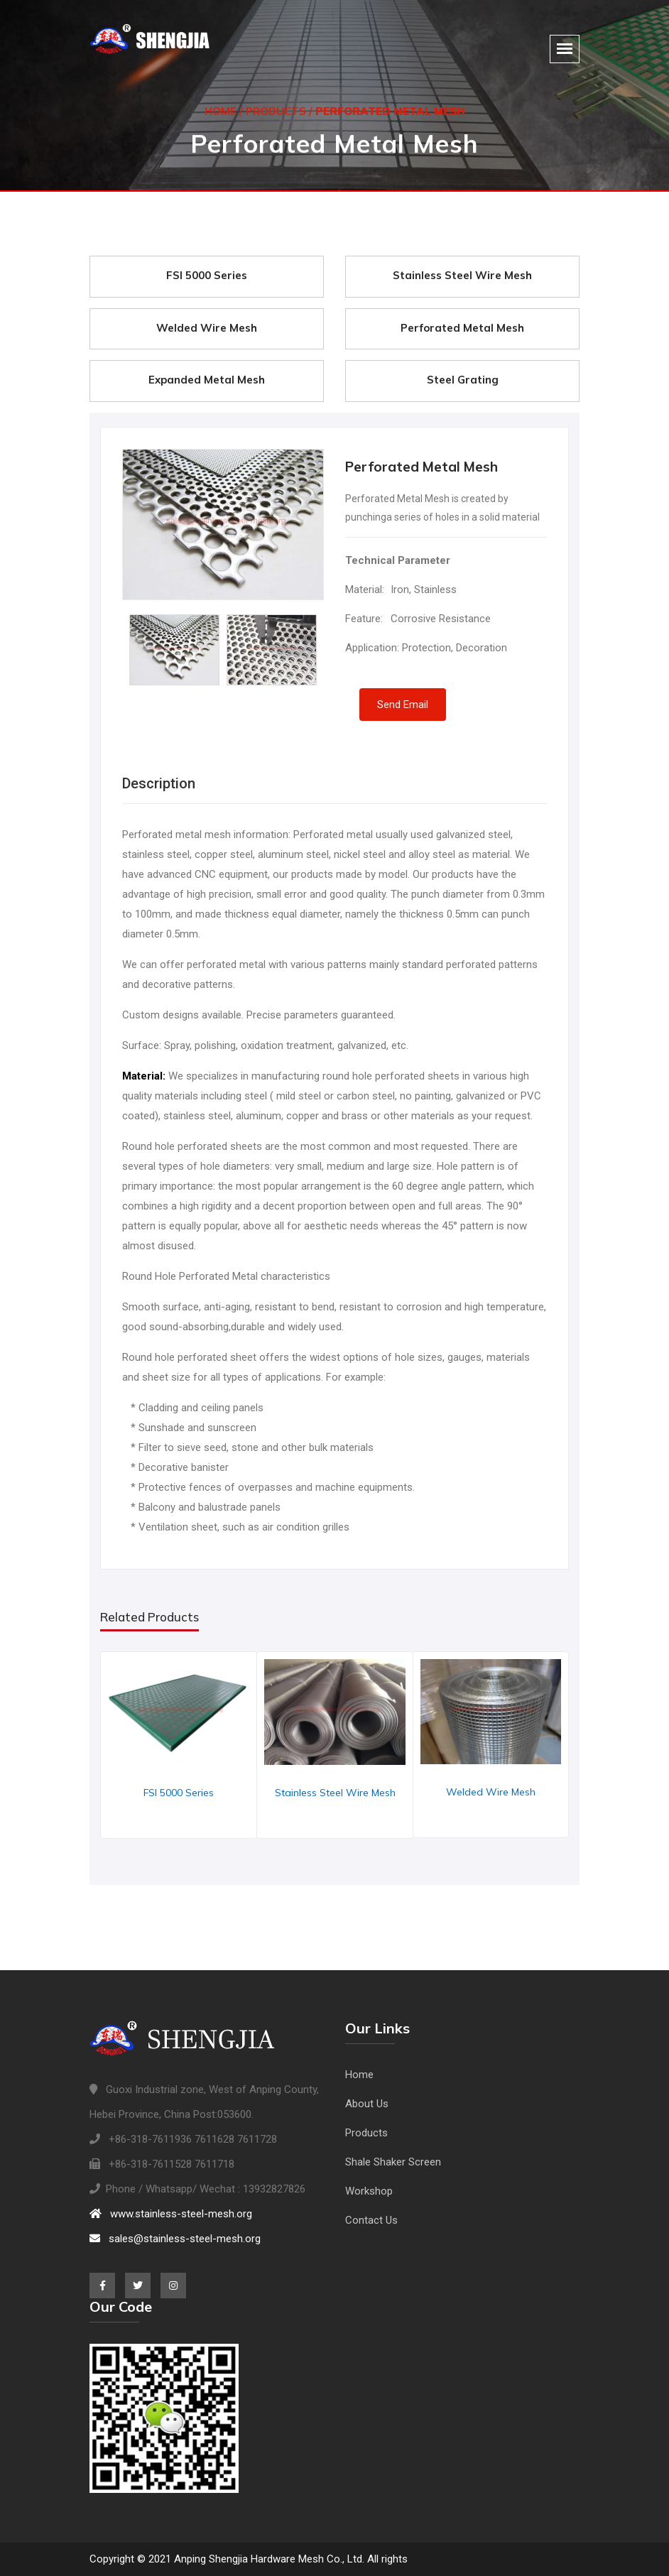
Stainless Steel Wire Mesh (462, 275)
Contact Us (371, 2220)
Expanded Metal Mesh (206, 379)
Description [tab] (158, 783)
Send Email (402, 704)
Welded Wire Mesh (206, 328)
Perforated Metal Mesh (462, 328)
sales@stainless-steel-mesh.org (175, 2238)
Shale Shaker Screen (393, 2162)
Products (276, 107)
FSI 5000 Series (206, 275)
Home (220, 107)
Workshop (369, 2191)
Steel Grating (463, 379)
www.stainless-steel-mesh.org (170, 2213)
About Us (366, 2103)
